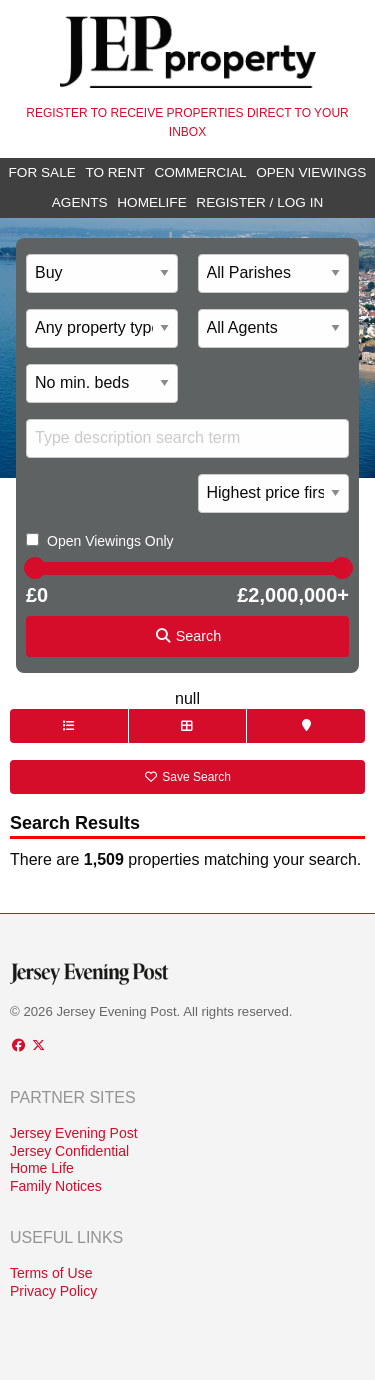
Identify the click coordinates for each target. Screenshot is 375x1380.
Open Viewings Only (110, 541)
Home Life (42, 1168)
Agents (80, 202)
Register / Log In (259, 202)
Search (188, 636)
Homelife (152, 202)
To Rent (114, 172)
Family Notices (56, 1186)
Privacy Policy (53, 1291)
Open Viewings (311, 172)
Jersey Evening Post (74, 1133)
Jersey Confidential (69, 1151)
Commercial (200, 172)
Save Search (187, 777)
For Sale (42, 172)
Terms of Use (51, 1273)
